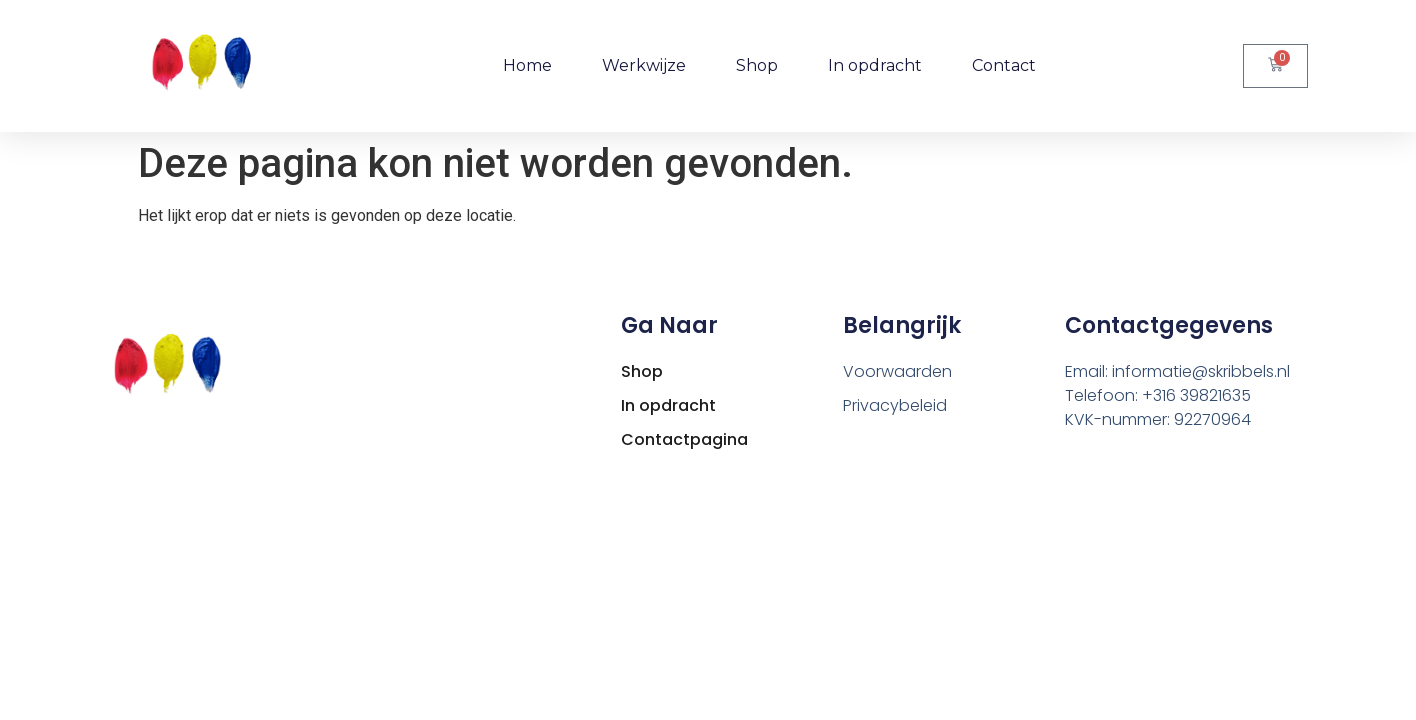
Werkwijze (644, 65)
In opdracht (875, 65)
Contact (1004, 65)
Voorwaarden (897, 371)
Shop (757, 65)
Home (527, 65)
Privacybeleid (895, 405)
